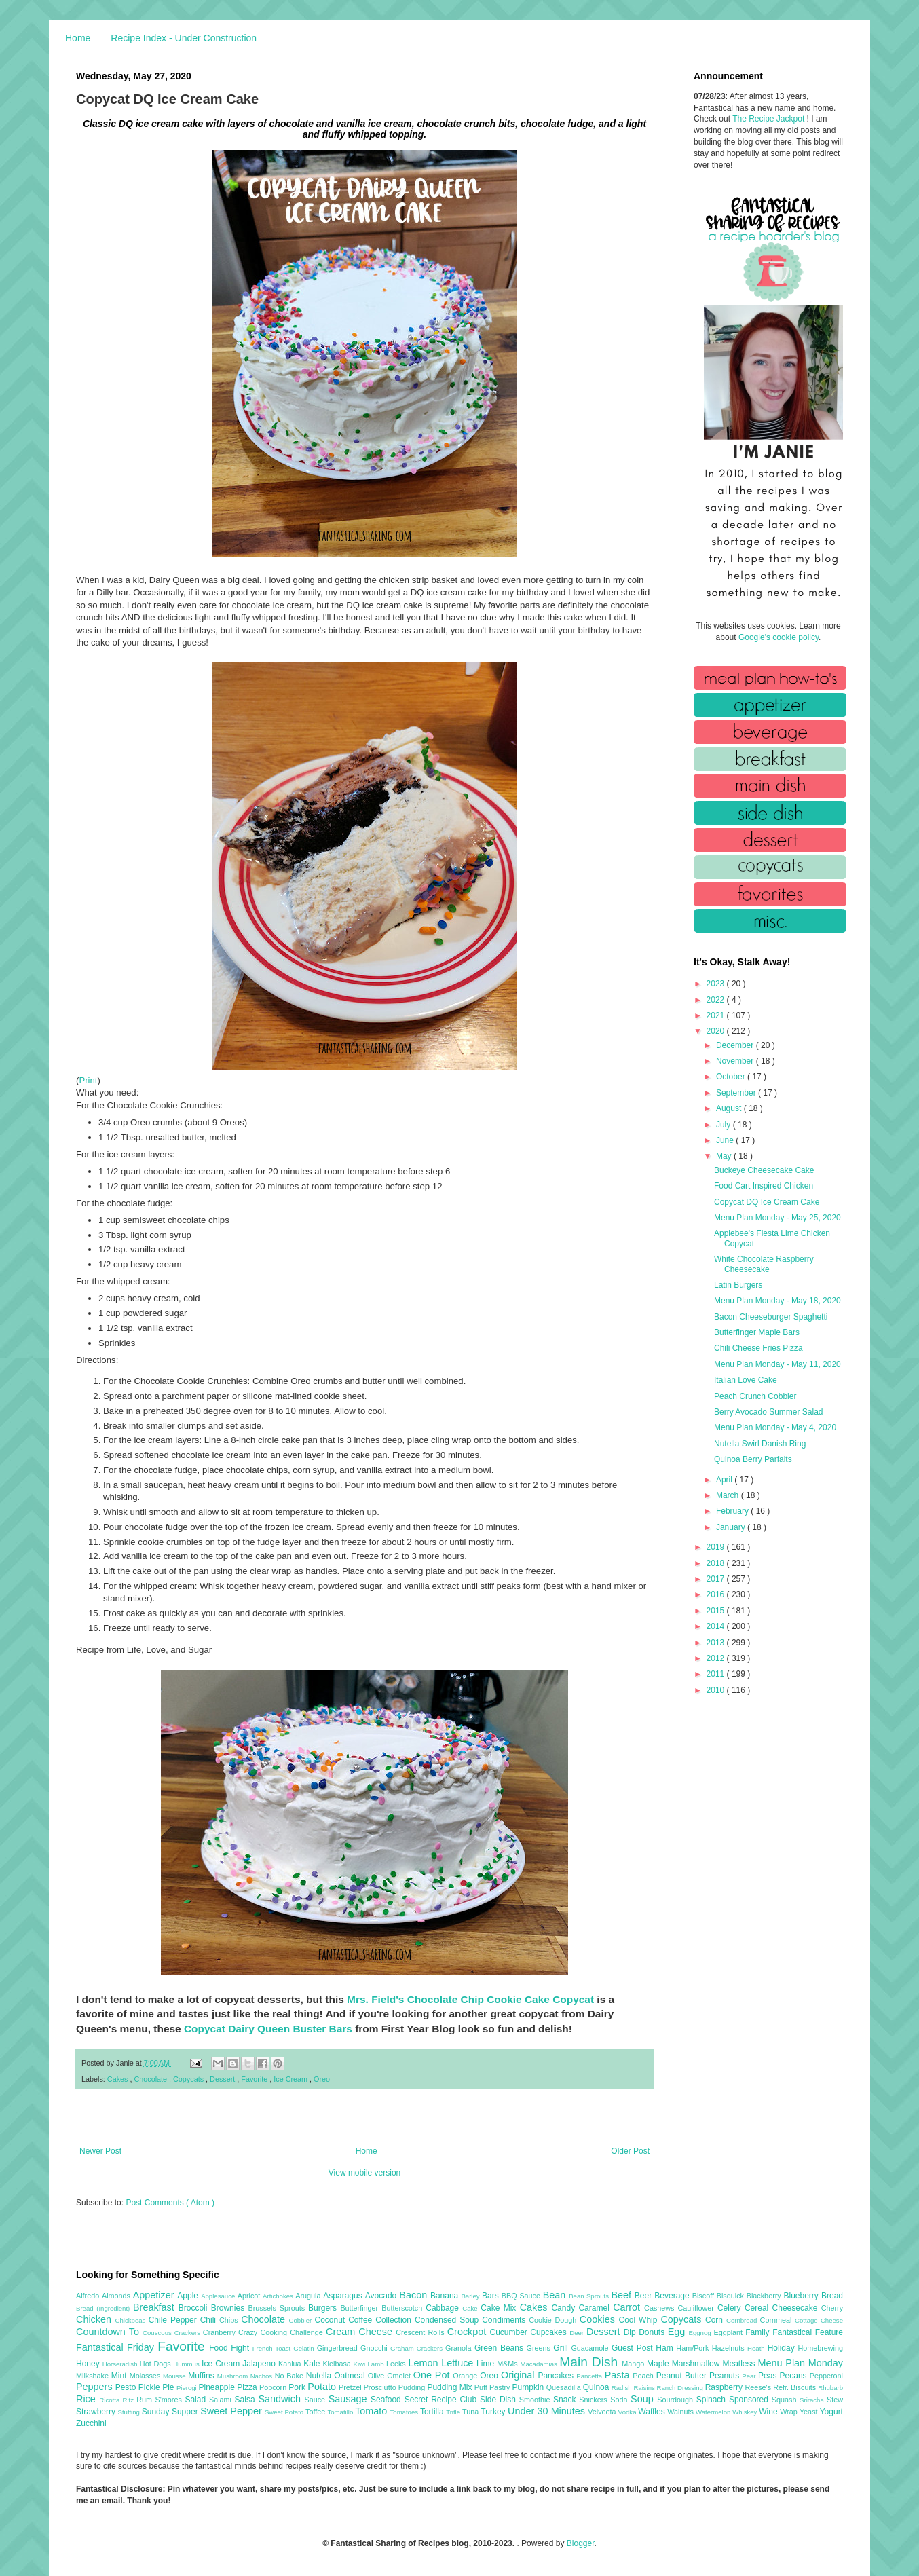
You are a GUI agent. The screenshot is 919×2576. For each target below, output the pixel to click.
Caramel (595, 2308)
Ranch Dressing (681, 2387)
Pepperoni (826, 2376)
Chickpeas (132, 2320)
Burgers (324, 2308)
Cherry (832, 2308)
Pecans (795, 2376)
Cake (471, 2308)
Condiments (505, 2320)
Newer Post (100, 2151)
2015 (717, 1611)
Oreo (322, 2079)
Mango (634, 2363)
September (737, 1093)
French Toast (273, 2348)
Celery (731, 2308)
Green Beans (500, 2348)
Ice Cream (292, 2079)
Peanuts (725, 2376)
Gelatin (304, 2348)
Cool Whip (639, 2320)
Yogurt (831, 2411)
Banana (445, 2295)
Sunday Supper (171, 2411)
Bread (832, 2295)
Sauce (316, 2399)
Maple (659, 2363)
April (725, 1480)
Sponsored (750, 2399)
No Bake (290, 2376)
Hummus (187, 2364)
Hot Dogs (156, 2363)
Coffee (361, 2320)
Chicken (95, 2319)
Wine (769, 2411)
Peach (644, 2376)
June (726, 1140)
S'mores (170, 2399)
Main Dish (590, 2362)
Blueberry (802, 2295)
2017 (717, 1579)
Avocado (382, 2295)
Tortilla (433, 2411)
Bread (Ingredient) (104, 2308)
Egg (678, 2331)
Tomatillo (341, 2412)
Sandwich (281, 2398)
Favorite (255, 2079)
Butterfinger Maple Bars (757, 1332)
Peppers (95, 2386)
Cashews (660, 2308)
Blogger (581, 2543)
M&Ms (508, 2363)
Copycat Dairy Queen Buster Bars (268, 2028)
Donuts (653, 2332)
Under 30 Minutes (548, 2411)
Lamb (377, 2364)
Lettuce (458, 2362)
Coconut (331, 2320)
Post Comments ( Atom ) (170, 2202)
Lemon (424, 2362)
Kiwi (361, 2364)
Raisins (644, 2387)
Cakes (118, 2079)
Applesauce (219, 2296)
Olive (377, 2376)
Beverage (673, 2295)
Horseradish (121, 2364)
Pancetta (590, 2376)
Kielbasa (337, 2363)
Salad (197, 2399)
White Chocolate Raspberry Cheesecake (764, 1263)
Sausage (350, 2398)
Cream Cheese (361, 2331)
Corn (715, 2320)
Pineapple (217, 2387)
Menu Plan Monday (800, 2362)
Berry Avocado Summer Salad (768, 1412)
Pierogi (187, 2387)
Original (519, 2375)
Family (758, 2332)
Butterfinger (360, 2308)
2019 (717, 1547)
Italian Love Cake (745, 1380)
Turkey (494, 2411)
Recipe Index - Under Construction (184, 38)
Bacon (414, 2295)
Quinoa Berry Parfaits (753, 1459)
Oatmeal (351, 2376)
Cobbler (302, 2320)
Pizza (248, 2387)
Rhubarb (830, 2387)
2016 (717, 1594)
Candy (564, 2308)
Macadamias (539, 2364)
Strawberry (97, 2411)
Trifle (454, 2412)
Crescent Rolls (421, 2332)
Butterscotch (403, 2308)
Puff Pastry (493, 2387)
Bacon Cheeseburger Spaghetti (770, 1317)
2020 (717, 1031)
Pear (750, 2376)
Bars (492, 2295)
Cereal (758, 2308)
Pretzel (351, 2387)
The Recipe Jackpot (769, 119)
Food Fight (230, 2348)
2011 (717, 1674)
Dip (631, 2332)
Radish (623, 2387)
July (724, 1125)
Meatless (740, 2363)
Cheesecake (796, 2308)
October (731, 1076)
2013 (717, 1642)
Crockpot (468, 2331)
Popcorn (273, 2387)
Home (77, 38)
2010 (717, 1690)
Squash (786, 2399)
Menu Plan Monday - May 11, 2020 (777, 1364)
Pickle (150, 2387)
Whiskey (745, 2412)
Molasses (146, 2376)
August (730, 1108)
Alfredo (89, 2296)
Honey (89, 2363)
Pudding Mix (450, 2387)
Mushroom (233, 2376)
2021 (717, 1015)
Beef (622, 2295)
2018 (717, 1563)
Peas (769, 2376)
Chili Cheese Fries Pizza (758, 1348)
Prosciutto (381, 2387)
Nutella (320, 2376)
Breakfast (156, 2307)
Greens (540, 2348)
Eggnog (701, 2332)
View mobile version (365, 2173)
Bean (556, 2295)
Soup (644, 2398)
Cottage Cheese (819, 2320)
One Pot (433, 2375)
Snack (566, 2399)
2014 (717, 1626)
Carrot (628, 2307)
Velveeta (603, 2412)
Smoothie (536, 2399)
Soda (620, 2399)
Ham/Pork (693, 2348)
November (736, 1061)
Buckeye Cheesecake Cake (764, 1170)
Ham (666, 2348)
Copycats (189, 2079)
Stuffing (130, 2412)
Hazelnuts (729, 2348)
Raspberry (725, 2387)
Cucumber (509, 2332)
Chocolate (151, 2079)
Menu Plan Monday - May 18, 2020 (777, 1300)
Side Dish (499, 2399)
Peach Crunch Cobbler (755, 1396)
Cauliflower (697, 2308)
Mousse (175, 2376)
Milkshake (93, 2376)
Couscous (158, 2332)
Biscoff (704, 2296)
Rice (87, 2398)
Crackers (188, 2332)
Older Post (630, 2151)
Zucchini (91, 2423)
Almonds (117, 2296)
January (731, 1527)
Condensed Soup (448, 2320)
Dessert (223, 2079)
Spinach (712, 2399)
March (728, 1495)
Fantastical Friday (116, 2347)
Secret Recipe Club (442, 2399)
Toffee (316, 2412)
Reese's (759, 2387)
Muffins (202, 2376)
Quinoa (597, 2387)
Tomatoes (405, 2412)
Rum (145, 2399)
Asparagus (343, 2295)
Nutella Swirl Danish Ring (760, 1444)
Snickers (594, 2399)
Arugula (309, 2296)
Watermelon (714, 2412)
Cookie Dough (554, 2320)
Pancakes (557, 2376)
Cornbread (743, 2320)
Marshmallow (697, 2363)
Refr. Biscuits (795, 2387)
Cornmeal (777, 2320)
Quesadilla (564, 2387)
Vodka (628, 2412)
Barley (471, 2296)
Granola (459, 2348)
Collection (395, 2320)
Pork (297, 2387)
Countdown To (109, 2331)
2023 (717, 983)
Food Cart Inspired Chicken (763, 1186)
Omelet (400, 2376)
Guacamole (591, 2348)
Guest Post (634, 2348)
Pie (169, 2387)
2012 (717, 1658)
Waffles (652, 2411)
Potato (323, 2386)
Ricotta (110, 2400)
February (733, 1511)
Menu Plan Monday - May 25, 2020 (777, 1217)
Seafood (388, 2399)
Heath (757, 2348)
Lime (486, 2363)
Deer (577, 2332)
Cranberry (220, 2332)
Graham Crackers (417, 2348)
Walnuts (681, 2412)
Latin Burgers (738, 1285)
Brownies (229, 2308)
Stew (835, 2399)
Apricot (250, 2296)
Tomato (372, 2411)
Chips (230, 2320)
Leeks (397, 2363)
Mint (120, 2376)
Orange (466, 2376)
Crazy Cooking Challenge (282, 2332)
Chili (209, 2320)
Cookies (599, 2319)
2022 (717, 1000)
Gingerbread (338, 2348)
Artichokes (279, 2296)
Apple (189, 2295)
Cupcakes (549, 2332)
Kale (312, 2363)
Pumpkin (529, 2387)
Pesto (126, 2387)
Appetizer (155, 2295)
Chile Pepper (174, 2320)
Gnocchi (375, 2348)
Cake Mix (500, 2308)
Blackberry (765, 2296)
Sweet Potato (285, 2412)
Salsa (247, 2399)
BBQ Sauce (522, 2296)
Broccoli (195, 2308)
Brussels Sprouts (278, 2308)
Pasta (619, 2375)
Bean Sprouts (590, 2296)
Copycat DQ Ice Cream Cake (766, 1202)
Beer (644, 2295)
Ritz (129, 2400)
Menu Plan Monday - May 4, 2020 (775, 1427)
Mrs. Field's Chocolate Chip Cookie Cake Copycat (470, 1999)
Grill (562, 2348)
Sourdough (676, 2399)
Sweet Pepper (232, 2411)
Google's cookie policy (778, 637)
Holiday (783, 2348)
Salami (222, 2399)
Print (88, 1080)
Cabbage (444, 2308)
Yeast (810, 2412)
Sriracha (813, 2400)
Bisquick (732, 2296)
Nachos (262, 2376)
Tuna (471, 2412)
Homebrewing (820, 2348)
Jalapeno (260, 2363)
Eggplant (729, 2332)
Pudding (413, 2387)
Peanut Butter (682, 2376)
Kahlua (290, 2363)
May (725, 1156)
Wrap (790, 2412)
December (736, 1045)
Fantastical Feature (807, 2332)
